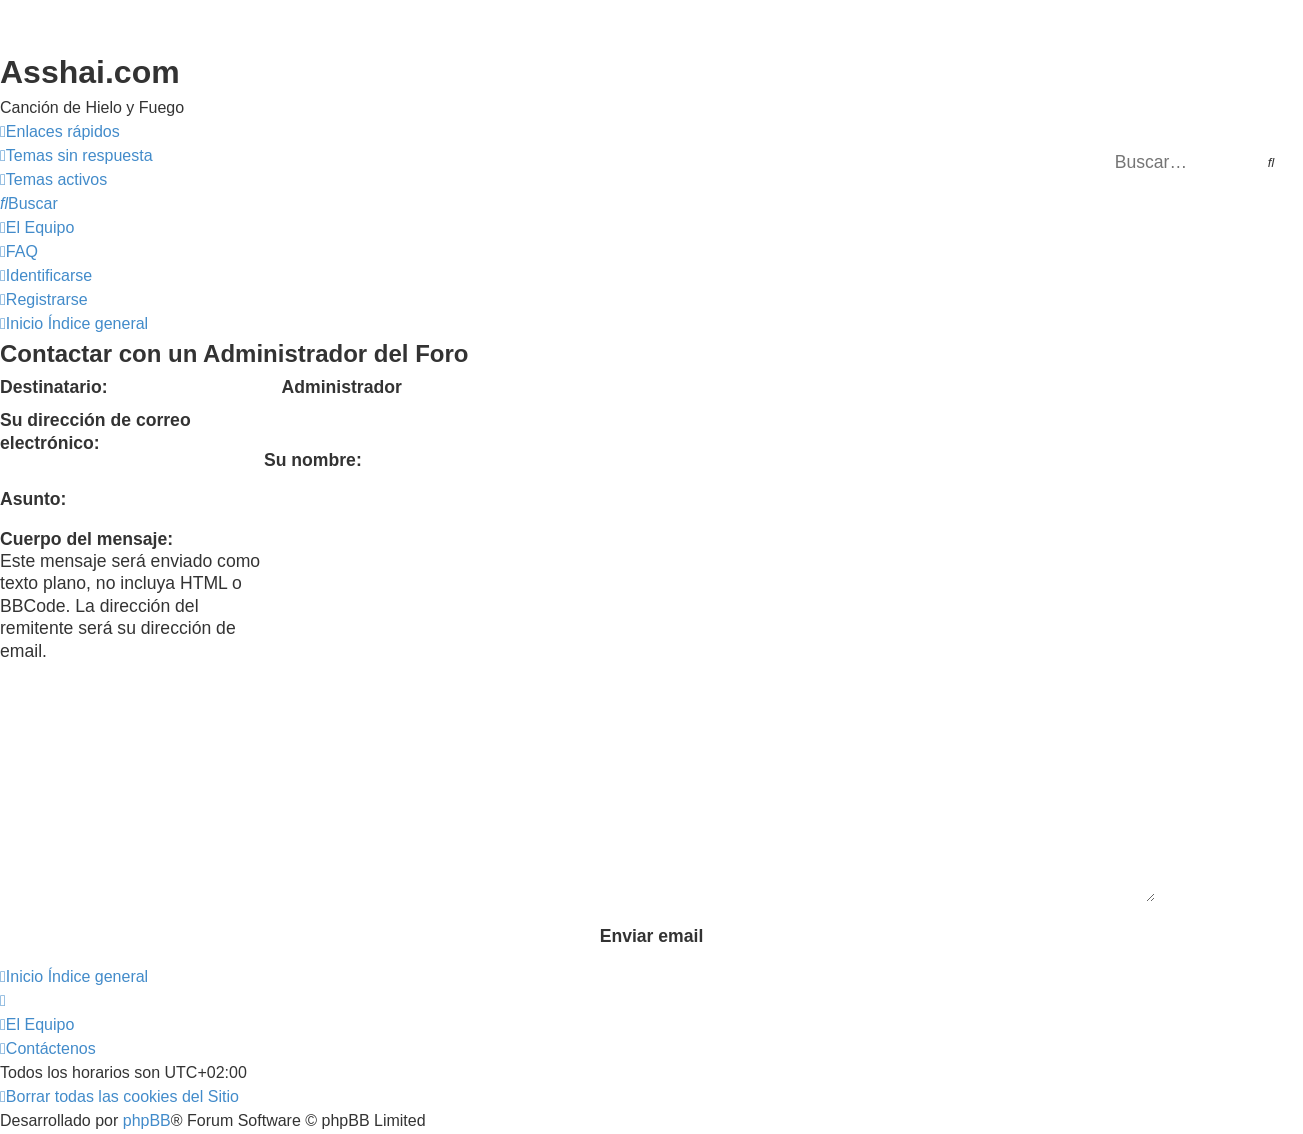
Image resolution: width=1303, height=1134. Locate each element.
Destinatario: (54, 387)
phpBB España (241, 1021)
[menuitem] (76, 156)
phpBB (147, 997)
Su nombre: (313, 460)
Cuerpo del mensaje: (86, 539)
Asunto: (33, 499)
